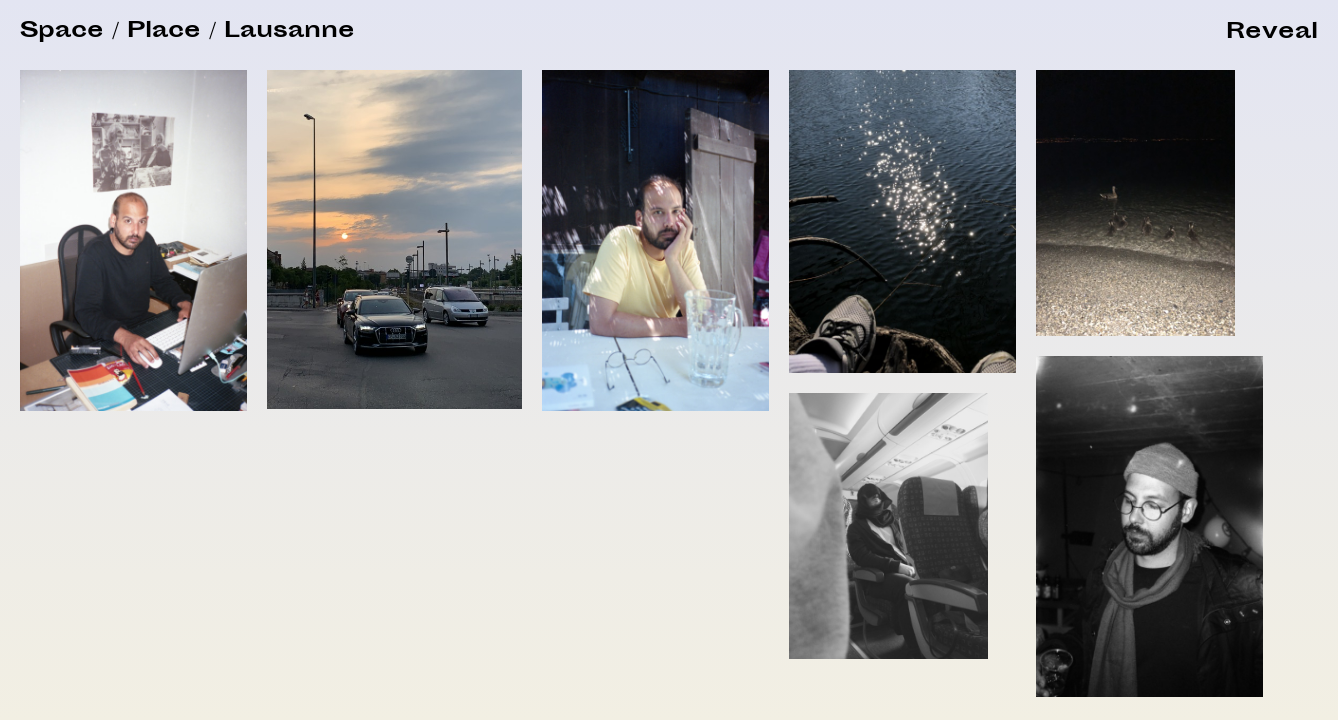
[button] (1272, 33)
